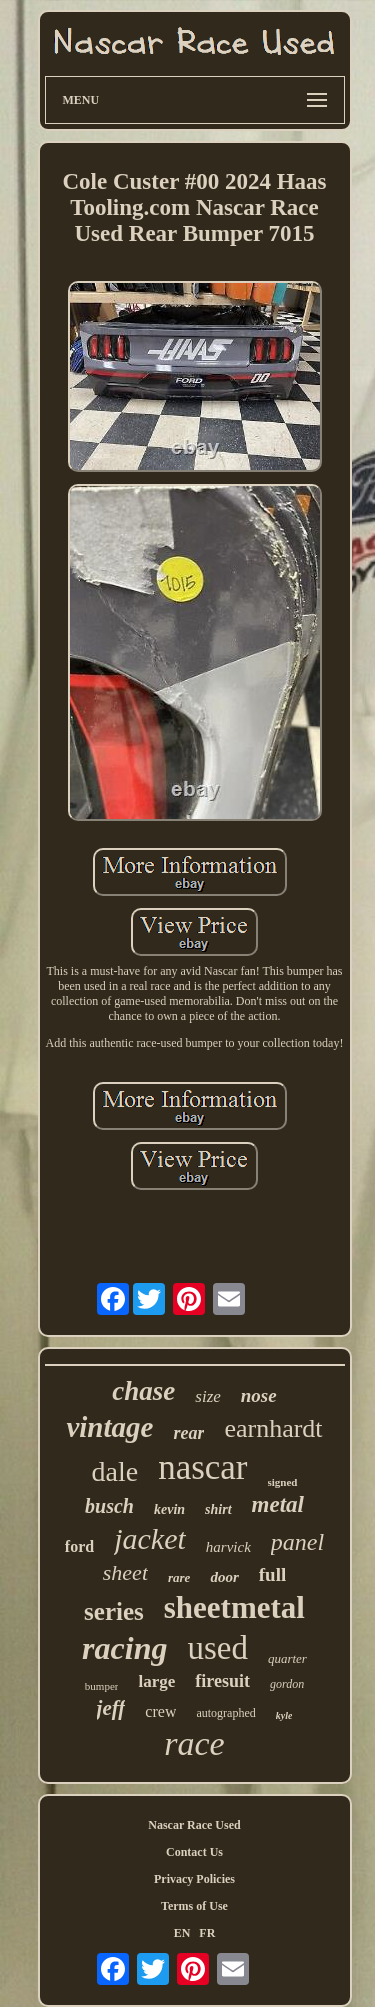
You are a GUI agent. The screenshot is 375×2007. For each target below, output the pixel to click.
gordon (287, 1684)
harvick (228, 1547)
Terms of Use (194, 1906)
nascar (202, 1467)
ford (79, 1546)
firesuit (222, 1681)
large (156, 1681)
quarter (287, 1658)
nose (259, 1395)
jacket (150, 1538)
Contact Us (194, 1852)
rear (188, 1433)
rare (179, 1577)
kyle (284, 1715)
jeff (111, 1708)
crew (160, 1711)
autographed (225, 1713)
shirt (218, 1509)
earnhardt (273, 1428)
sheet (125, 1572)
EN (182, 1933)
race (194, 1743)
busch (109, 1506)
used (217, 1648)
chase (143, 1391)
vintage (109, 1427)
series (114, 1611)
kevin (169, 1509)
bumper (102, 1686)
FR (207, 1933)
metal (278, 1504)
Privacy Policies (194, 1879)
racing (124, 1648)
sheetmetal (234, 1607)
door (224, 1577)
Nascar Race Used (194, 1825)
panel (297, 1542)
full (272, 1574)
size (208, 1396)
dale (115, 1471)
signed (283, 1482)
